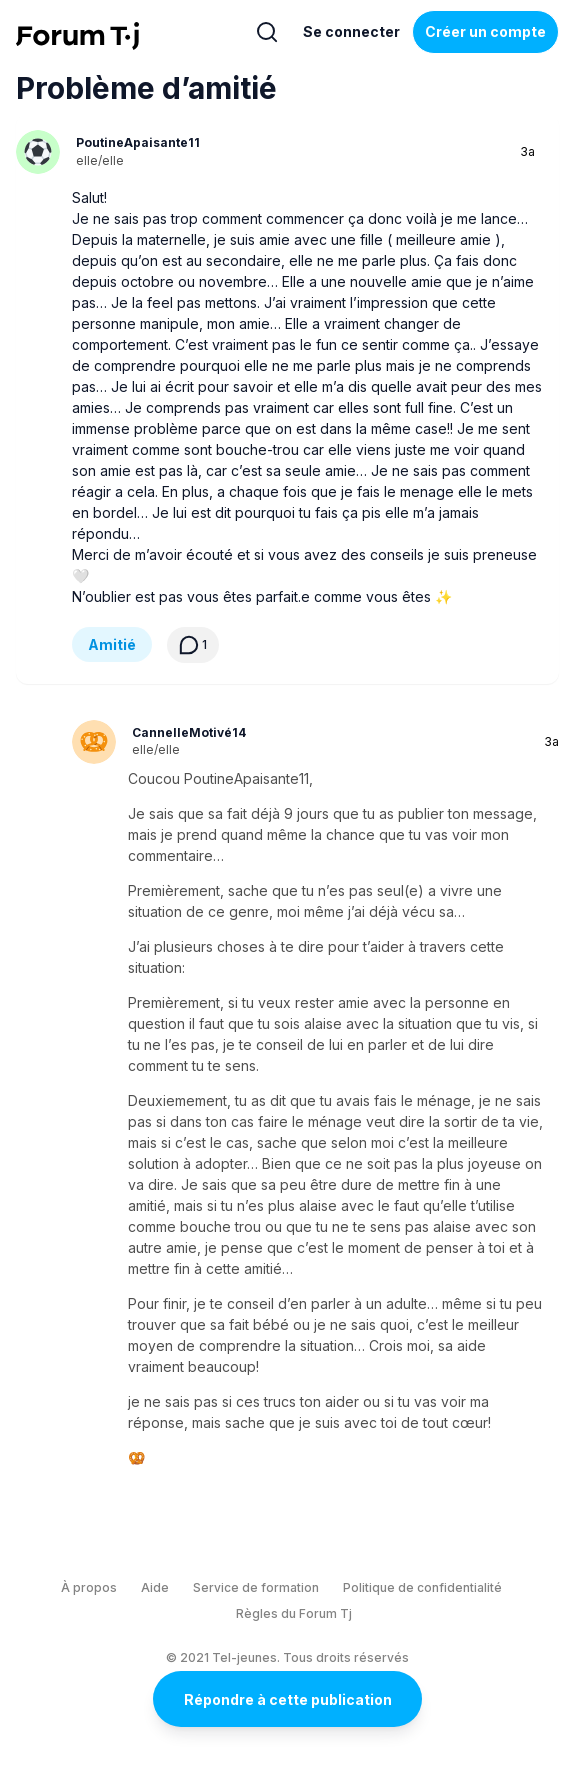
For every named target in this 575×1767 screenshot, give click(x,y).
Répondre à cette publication (288, 1699)
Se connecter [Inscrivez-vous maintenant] (351, 31)
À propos (89, 1587)
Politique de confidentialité (422, 1587)
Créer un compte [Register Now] (485, 31)
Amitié (112, 644)
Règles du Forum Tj (294, 1613)
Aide (155, 1587)
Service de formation (256, 1587)
